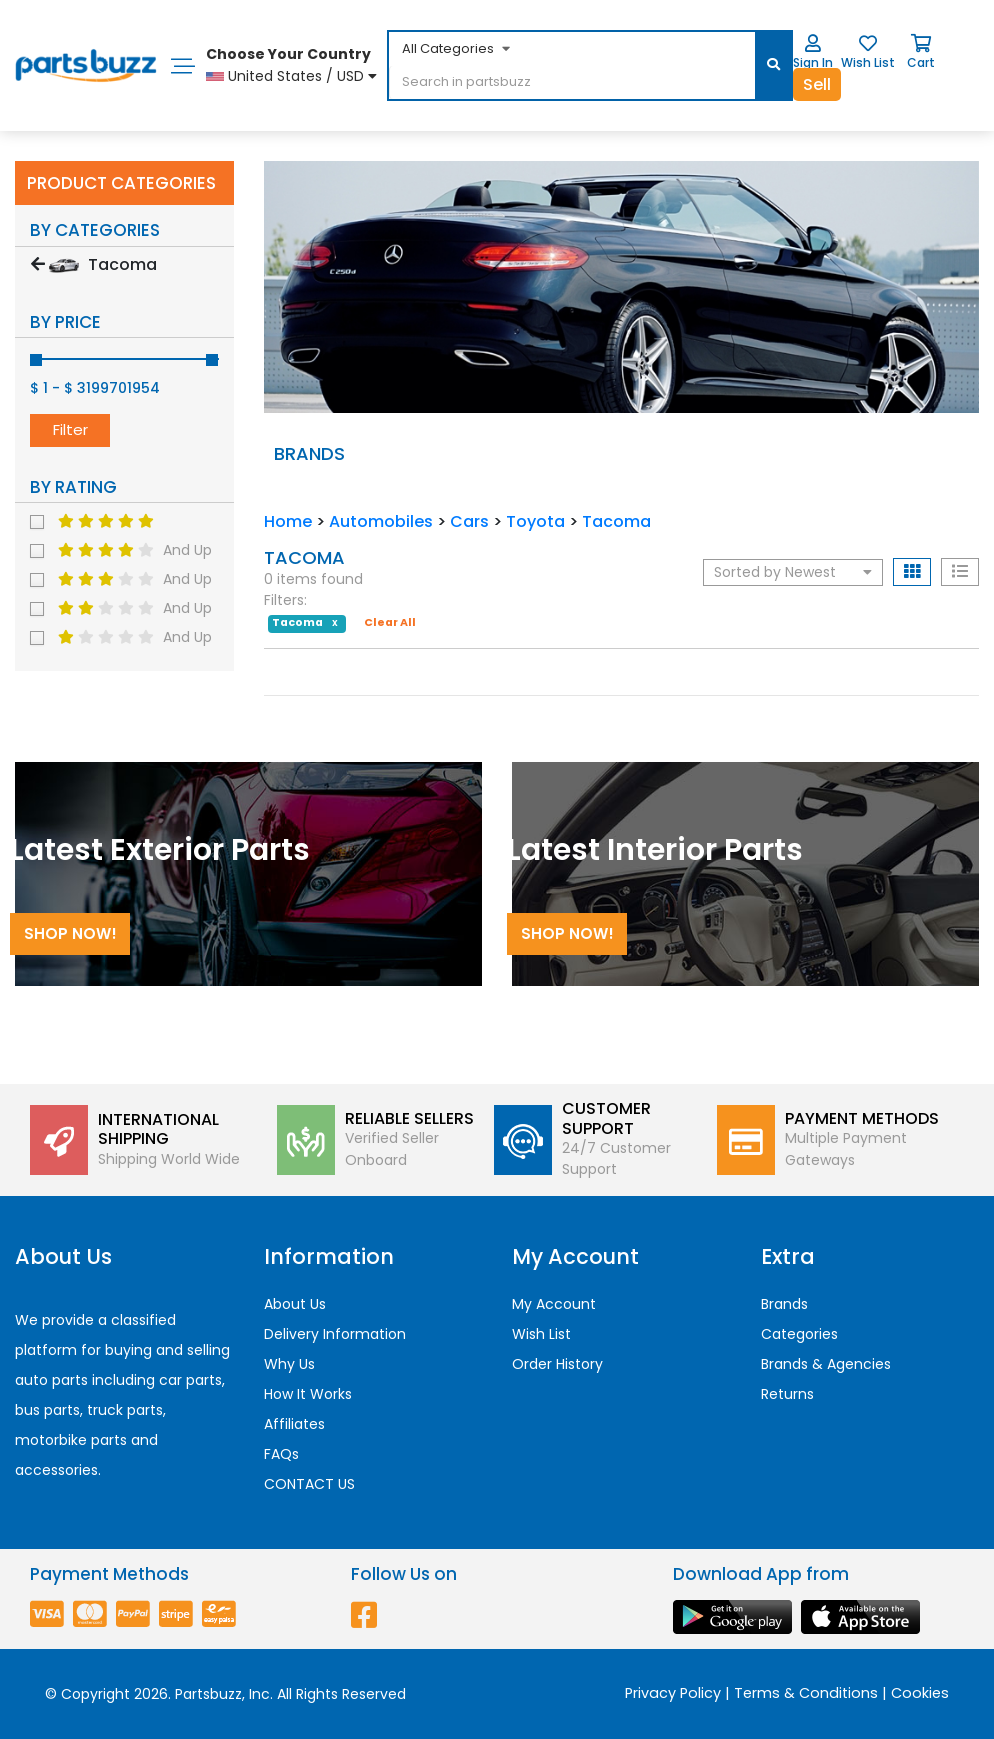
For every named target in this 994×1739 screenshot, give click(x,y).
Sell (817, 84)
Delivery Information (335, 1334)
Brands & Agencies (826, 1364)
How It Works (308, 1394)
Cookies (920, 1693)
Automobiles (381, 521)
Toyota (535, 521)
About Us (295, 1304)
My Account (554, 1304)
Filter (70, 429)
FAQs (281, 1454)
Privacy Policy (673, 1693)
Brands (784, 1304)
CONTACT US (309, 1484)
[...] (541, 83)
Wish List (541, 1334)
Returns (787, 1394)
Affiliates (294, 1424)
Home (288, 521)
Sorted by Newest (793, 572)
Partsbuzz (208, 1694)
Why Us (289, 1364)
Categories (799, 1334)
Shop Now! (70, 933)
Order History (557, 1364)
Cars (469, 521)
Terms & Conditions (806, 1693)
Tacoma (616, 521)
